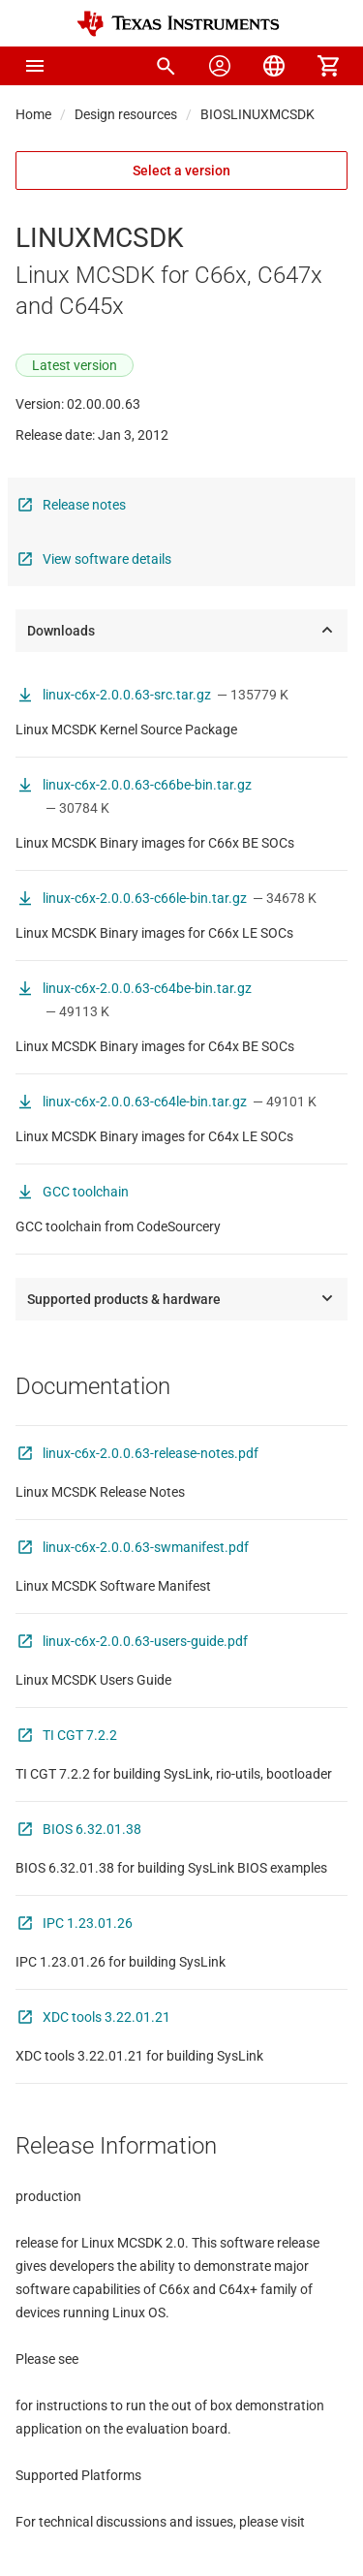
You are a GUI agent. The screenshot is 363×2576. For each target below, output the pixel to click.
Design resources (126, 114)
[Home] (178, 24)
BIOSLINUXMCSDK (257, 114)
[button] (35, 66)
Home (33, 114)
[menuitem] (165, 66)
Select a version (181, 170)
